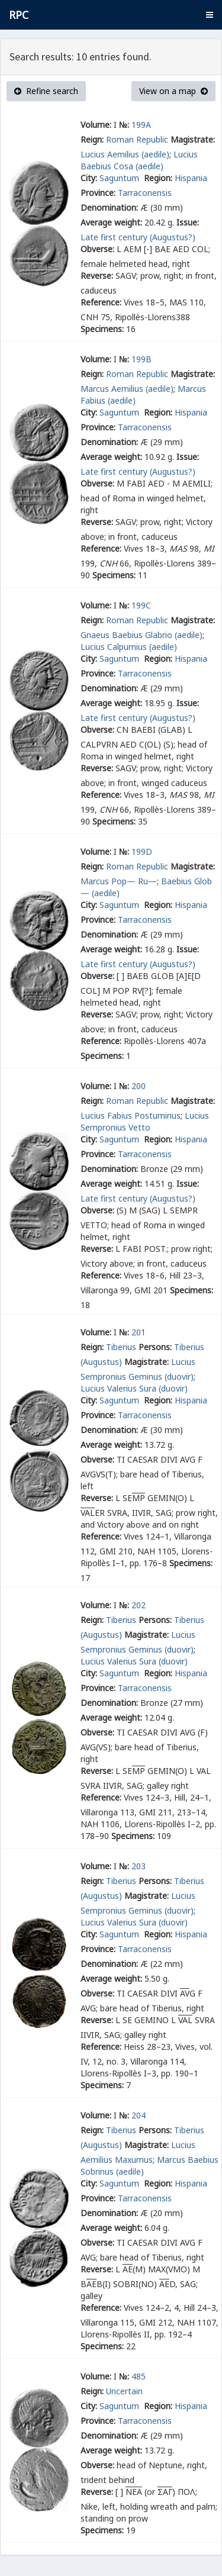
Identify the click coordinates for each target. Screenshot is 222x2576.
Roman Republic (137, 139)
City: (89, 177)
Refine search (46, 90)
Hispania (191, 177)
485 (138, 2376)
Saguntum (120, 177)
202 (138, 1605)
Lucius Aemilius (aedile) (125, 154)
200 (138, 1085)
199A (141, 124)
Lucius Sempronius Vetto (145, 1121)
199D (141, 851)
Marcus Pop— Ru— (119, 881)
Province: (98, 192)
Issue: (187, 222)
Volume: (96, 124)
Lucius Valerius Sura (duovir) (134, 1388)
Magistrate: (192, 139)
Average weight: (111, 222)
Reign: (92, 139)
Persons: (155, 1347)
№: (124, 124)
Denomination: (109, 207)
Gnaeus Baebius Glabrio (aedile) (141, 634)
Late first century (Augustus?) (138, 237)
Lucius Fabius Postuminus (131, 1115)
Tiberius (121, 1347)
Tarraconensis (145, 192)
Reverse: (97, 275)
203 (138, 1866)
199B (141, 359)
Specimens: (102, 328)
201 (138, 1332)
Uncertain (124, 2391)
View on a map (173, 90)
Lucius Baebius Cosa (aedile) (139, 160)
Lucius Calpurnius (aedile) (129, 646)
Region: (158, 177)
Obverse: (97, 249)
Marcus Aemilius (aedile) (127, 388)
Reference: (101, 302)
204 (138, 2115)
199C (141, 605)
